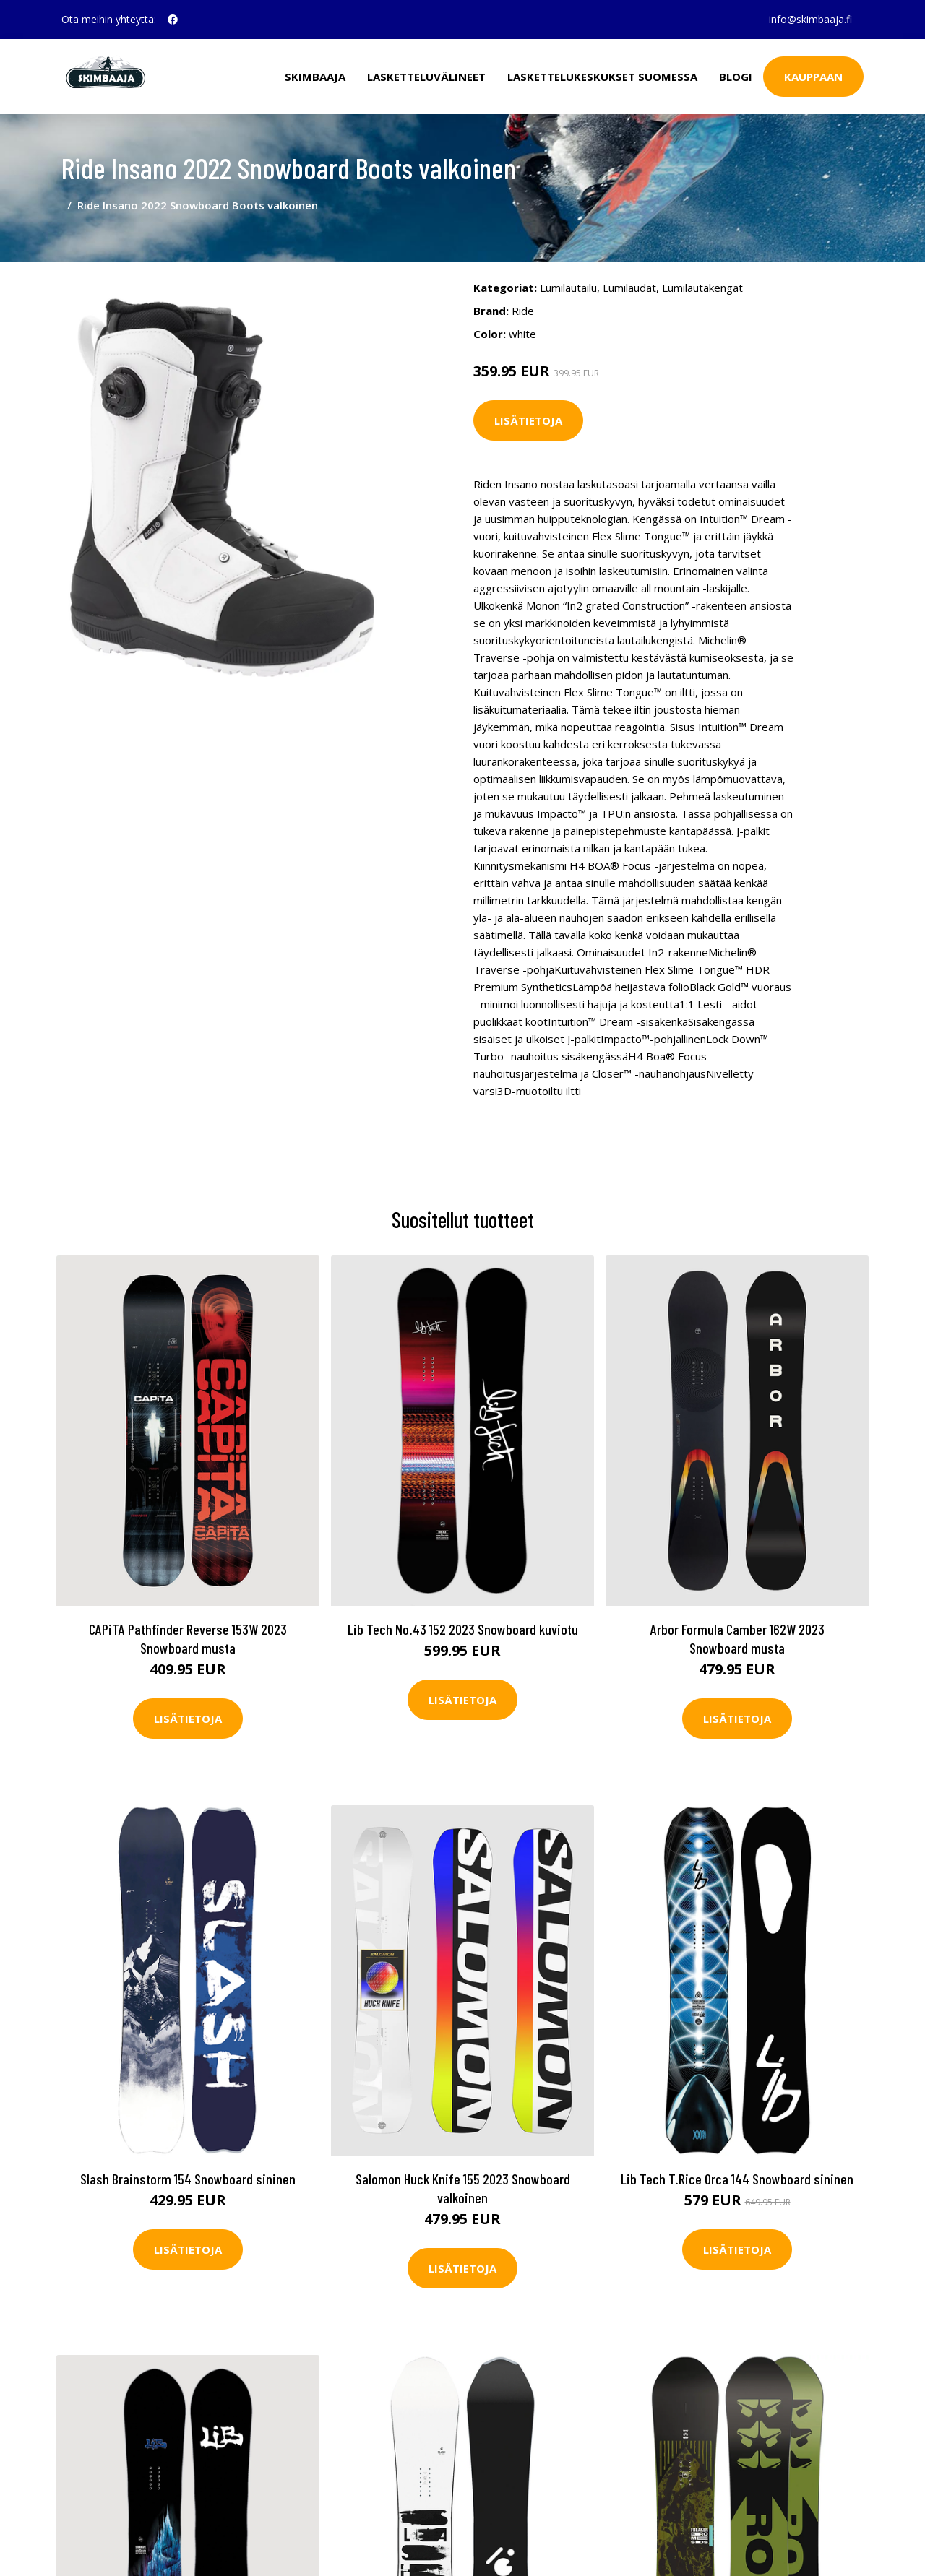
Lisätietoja (528, 420)
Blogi (735, 76)
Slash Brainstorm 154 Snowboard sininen (188, 2178)
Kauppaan (813, 76)
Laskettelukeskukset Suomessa (602, 76)
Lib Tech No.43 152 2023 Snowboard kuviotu (463, 1629)
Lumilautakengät (702, 287)
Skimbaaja (315, 76)
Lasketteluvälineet (426, 76)
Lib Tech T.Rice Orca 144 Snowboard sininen (737, 2178)
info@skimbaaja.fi (810, 19)
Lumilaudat (629, 287)
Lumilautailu (568, 287)
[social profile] (173, 19)
